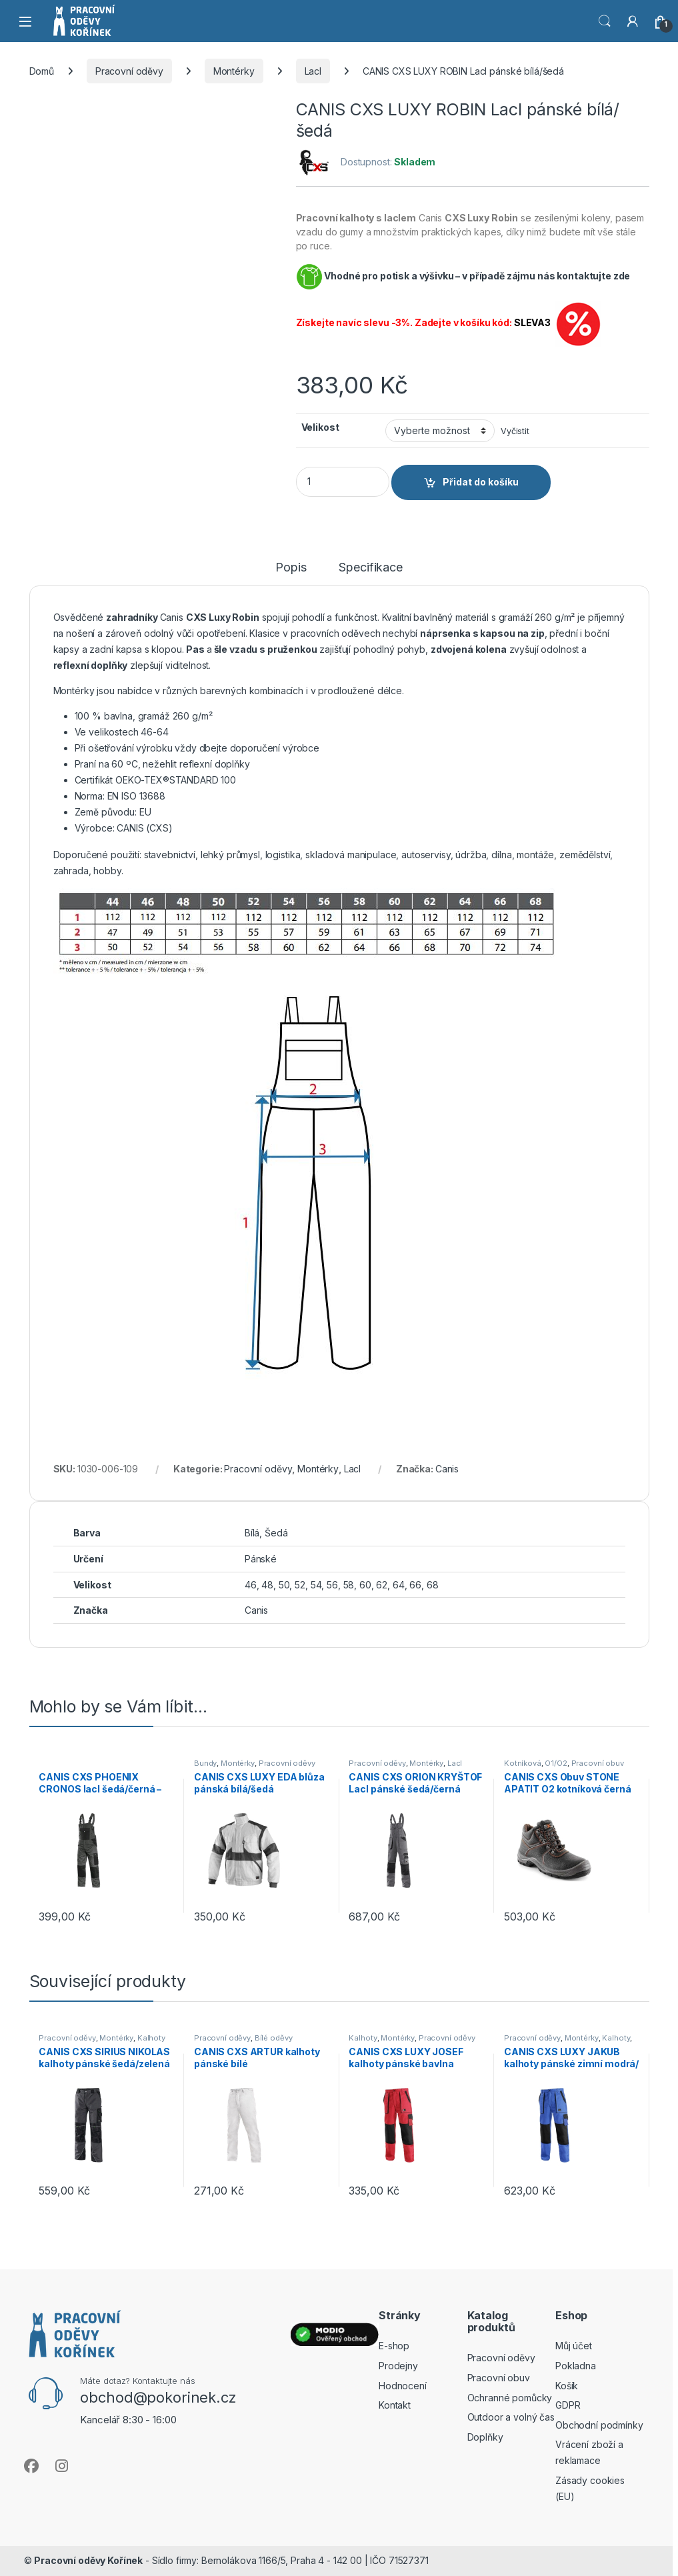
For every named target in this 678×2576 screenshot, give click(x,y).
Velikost (320, 427)
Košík (566, 2385)
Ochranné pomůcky (510, 2397)
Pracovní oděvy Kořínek (88, 2560)
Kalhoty (151, 2038)
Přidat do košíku (481, 481)
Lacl (313, 71)
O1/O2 (556, 1763)
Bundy (205, 1763)
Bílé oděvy (274, 2038)
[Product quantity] (342, 482)
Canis (447, 1468)
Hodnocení (403, 2385)
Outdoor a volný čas (511, 2417)
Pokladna (575, 2365)
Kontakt (395, 2405)
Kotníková (522, 1763)
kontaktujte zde (593, 275)
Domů (41, 71)
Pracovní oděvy (129, 71)
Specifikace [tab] (370, 567)
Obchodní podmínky (599, 2425)
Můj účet (573, 2345)
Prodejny (398, 2365)
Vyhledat (604, 21)
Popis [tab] (290, 567)
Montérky (234, 71)
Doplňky (485, 2437)
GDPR (567, 2405)
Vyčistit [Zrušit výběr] (515, 431)
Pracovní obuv (597, 1763)
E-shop (394, 2345)
